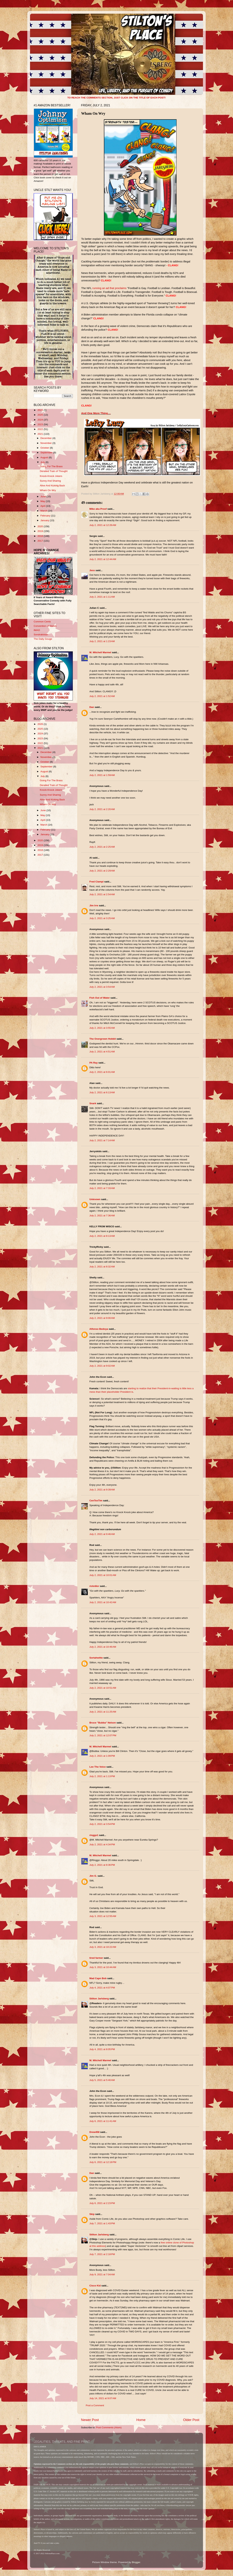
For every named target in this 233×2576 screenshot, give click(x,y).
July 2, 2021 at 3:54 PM (102, 1824)
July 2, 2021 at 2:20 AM (102, 809)
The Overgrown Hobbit (102, 1038)
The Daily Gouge (43, 639)
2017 (40, 540)
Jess (92, 570)
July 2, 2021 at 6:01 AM (102, 1072)
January (45, 520)
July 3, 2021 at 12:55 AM (102, 1916)
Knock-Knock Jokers (51, 476)
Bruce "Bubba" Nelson (102, 1722)
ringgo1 (93, 1835)
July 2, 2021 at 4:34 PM (102, 1844)
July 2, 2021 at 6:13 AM (102, 1092)
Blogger (136, 2562)
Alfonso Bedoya (98, 1329)
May (43, 501)
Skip (92, 2214)
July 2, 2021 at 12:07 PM (102, 1735)
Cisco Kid (95, 2285)
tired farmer (96, 1958)
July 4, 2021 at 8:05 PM (102, 2049)
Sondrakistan (41, 634)
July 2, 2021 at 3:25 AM (102, 918)
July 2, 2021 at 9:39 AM (102, 1489)
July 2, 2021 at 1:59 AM (102, 775)
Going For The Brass (51, 466)
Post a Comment (95, 2405)
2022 (40, 429)
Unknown (94, 1199)
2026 (40, 410)
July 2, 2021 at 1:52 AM (102, 696)
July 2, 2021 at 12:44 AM (102, 559)
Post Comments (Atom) (109, 2427)
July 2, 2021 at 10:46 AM (102, 1646)
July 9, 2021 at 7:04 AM (102, 2274)
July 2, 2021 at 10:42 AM (102, 1602)
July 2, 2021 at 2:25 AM (102, 846)
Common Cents (42, 621)
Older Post (191, 2420)
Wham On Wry (48, 490)
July (43, 462)
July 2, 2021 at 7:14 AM (102, 1140)
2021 (40, 434)
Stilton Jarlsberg (99, 1998)
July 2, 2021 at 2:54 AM (102, 894)
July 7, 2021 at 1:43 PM (102, 2223)
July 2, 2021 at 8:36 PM (102, 1865)
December (46, 438)
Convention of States (45, 626)
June (43, 496)
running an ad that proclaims (109, 288)
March (44, 510)
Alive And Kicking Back (52, 485)
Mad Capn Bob (98, 1978)
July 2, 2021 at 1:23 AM (102, 641)
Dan (91, 707)
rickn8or (94, 1586)
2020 (40, 526)
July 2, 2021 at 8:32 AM (102, 1266)
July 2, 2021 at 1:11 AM (102, 596)
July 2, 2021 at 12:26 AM (102, 525)
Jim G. (93, 1875)
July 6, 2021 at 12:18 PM (102, 2162)
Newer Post (90, 2420)
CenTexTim (95, 1500)
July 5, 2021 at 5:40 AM (102, 2080)
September (46, 452)
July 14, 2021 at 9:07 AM (102, 2398)
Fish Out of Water (99, 997)
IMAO (37, 630)
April (43, 506)
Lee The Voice (97, 1766)
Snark (92, 1103)
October (45, 447)
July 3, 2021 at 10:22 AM (102, 1947)
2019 (40, 531)
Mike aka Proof (98, 509)
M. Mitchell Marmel (100, 652)
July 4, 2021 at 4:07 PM (102, 1987)
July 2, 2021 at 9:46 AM (102, 1534)
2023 (40, 424)
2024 (40, 419)
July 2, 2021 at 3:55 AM (102, 1027)
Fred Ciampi (96, 881)
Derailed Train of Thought (54, 471)
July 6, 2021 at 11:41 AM (102, 2121)
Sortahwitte (96, 1657)
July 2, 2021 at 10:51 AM (102, 1687)
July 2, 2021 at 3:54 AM (102, 986)
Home (140, 2420)
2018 (40, 536)
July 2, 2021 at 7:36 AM (102, 1215)
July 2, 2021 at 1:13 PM (102, 1776)
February (45, 515)
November (46, 443)
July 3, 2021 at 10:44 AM (102, 1967)
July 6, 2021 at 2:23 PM (102, 2203)
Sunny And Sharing (50, 480)
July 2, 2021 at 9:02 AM (102, 1365)
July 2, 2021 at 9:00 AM (102, 1318)
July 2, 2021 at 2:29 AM (102, 870)
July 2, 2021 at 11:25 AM (102, 1711)
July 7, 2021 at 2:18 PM (102, 2254)
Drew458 (94, 2132)
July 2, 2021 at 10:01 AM (102, 1575)
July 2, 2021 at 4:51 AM (102, 1051)
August (44, 457)
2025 (40, 414)
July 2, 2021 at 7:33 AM (102, 1188)
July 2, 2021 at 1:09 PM (102, 1755)
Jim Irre (93, 905)
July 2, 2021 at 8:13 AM (102, 1236)
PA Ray (93, 1062)
